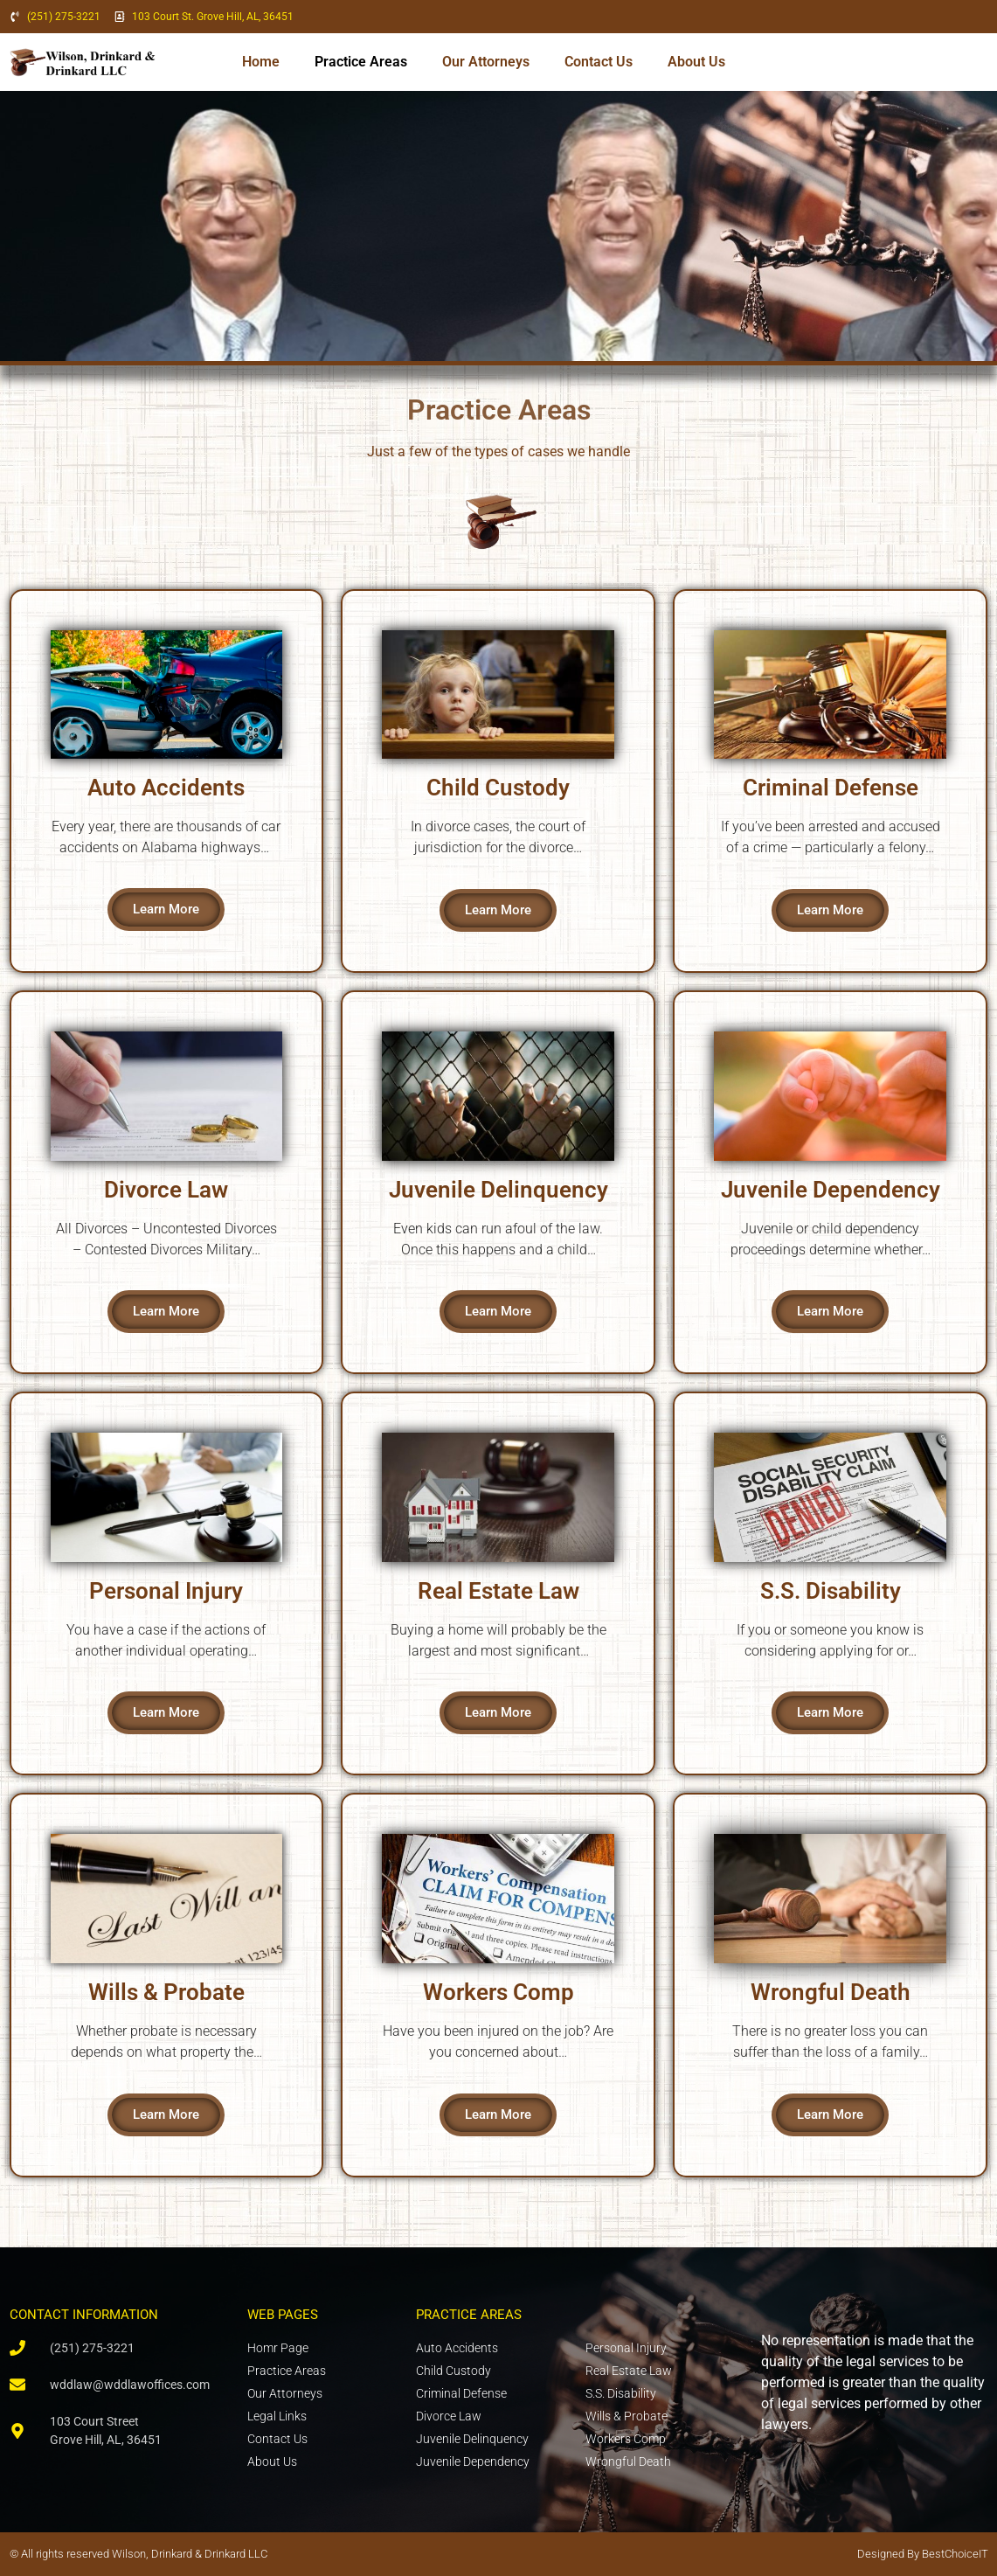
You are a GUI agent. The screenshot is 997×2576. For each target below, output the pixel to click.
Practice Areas (361, 61)
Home (261, 61)
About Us (696, 61)
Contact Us (598, 61)
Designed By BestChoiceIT (922, 2553)
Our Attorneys (486, 61)
